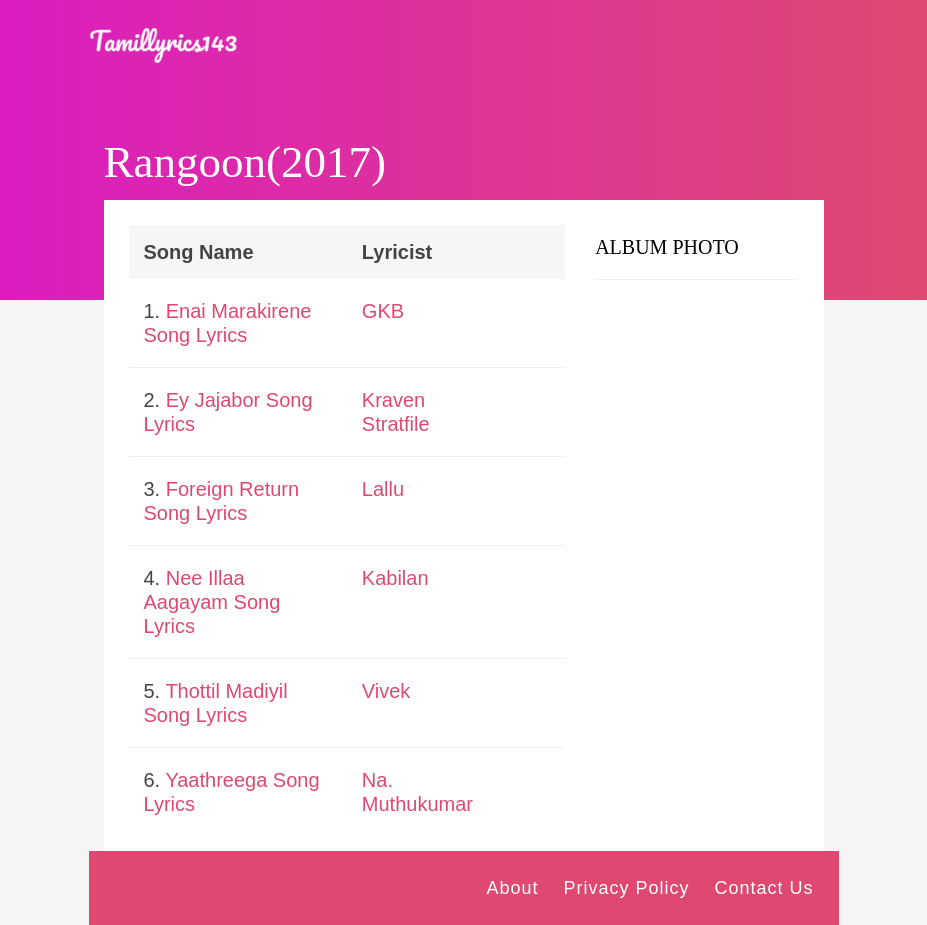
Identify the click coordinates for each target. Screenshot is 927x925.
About (512, 888)
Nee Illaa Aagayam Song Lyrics (212, 602)
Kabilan (395, 578)
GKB (383, 311)
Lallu (383, 489)
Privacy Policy (626, 888)
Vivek (386, 691)
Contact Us (763, 888)
